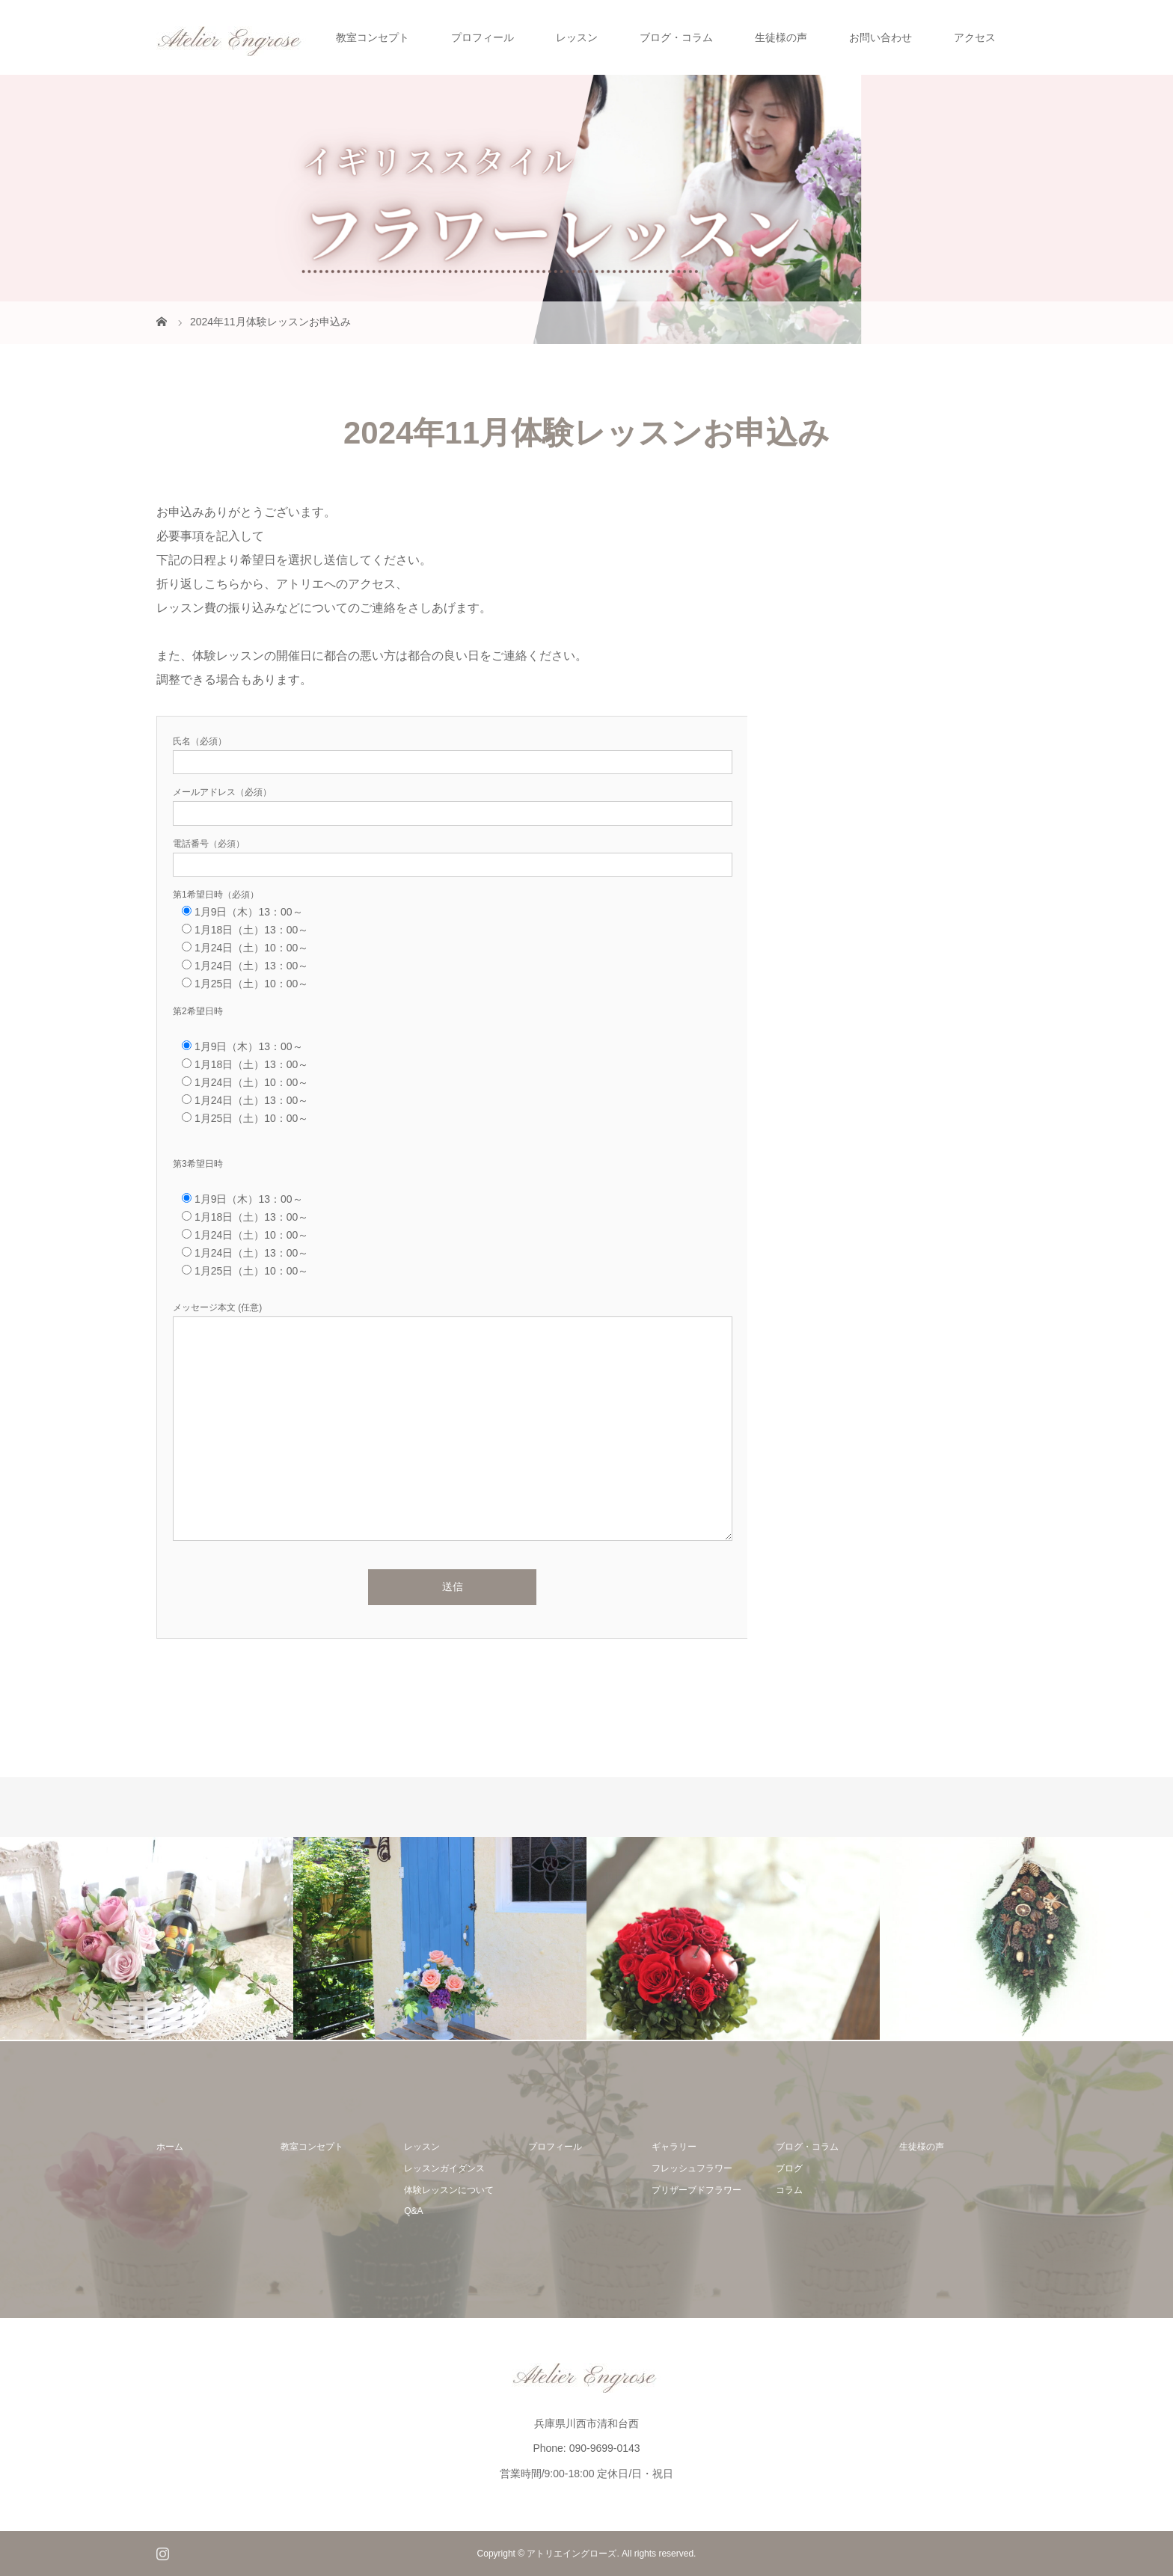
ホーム (169, 2146)
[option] (146, 1938)
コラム (789, 2190)
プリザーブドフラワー (696, 2190)
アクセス (975, 37)
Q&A (413, 2211)
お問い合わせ (880, 37)
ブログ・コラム (676, 37)
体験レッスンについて (449, 2190)
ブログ (789, 2168)
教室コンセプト (372, 37)
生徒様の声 (781, 37)
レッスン (577, 37)
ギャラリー (674, 2146)
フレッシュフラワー (692, 2168)
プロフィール (482, 37)
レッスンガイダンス (444, 2168)
